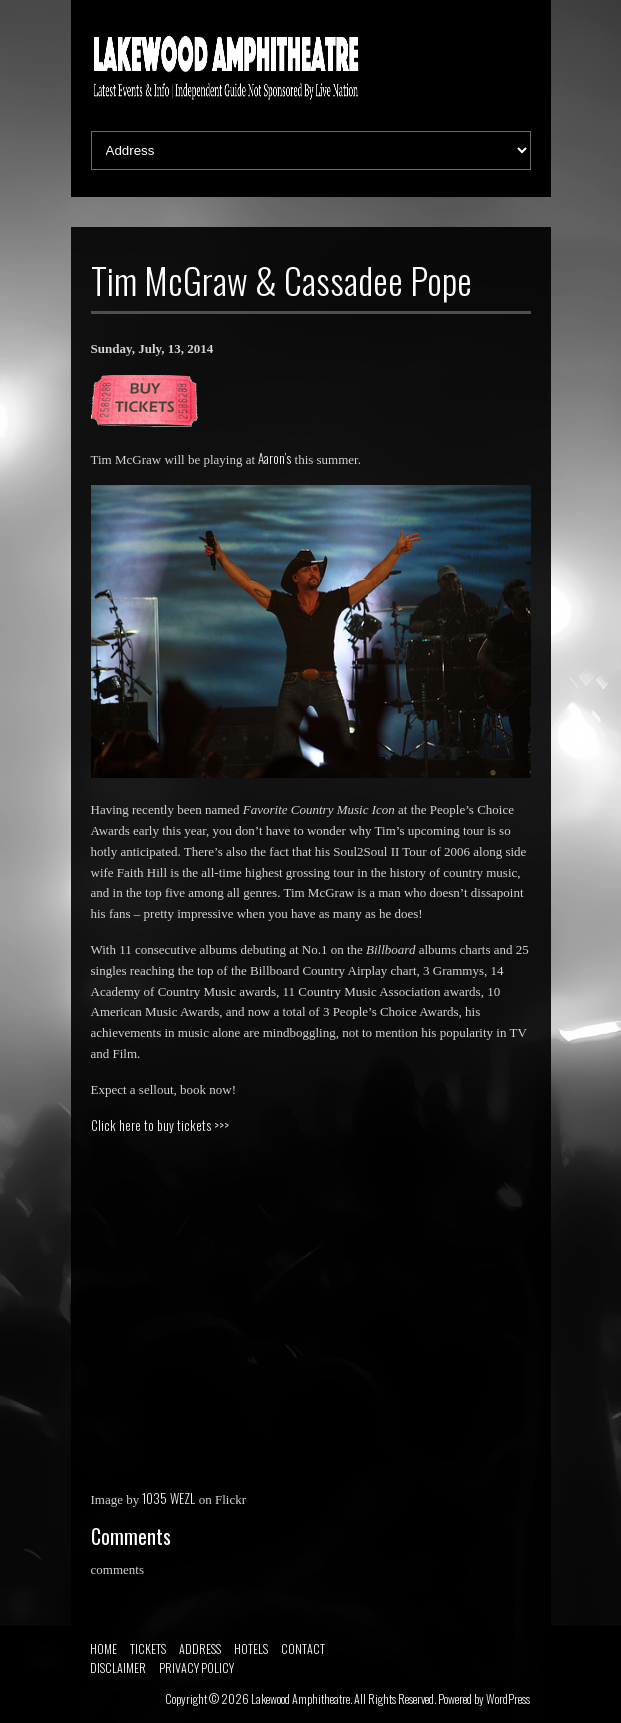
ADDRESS (200, 1648)
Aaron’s (274, 458)
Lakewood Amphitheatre (300, 1698)
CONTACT (303, 1648)
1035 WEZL (168, 1498)
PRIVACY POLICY (196, 1667)
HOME (103, 1648)
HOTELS (251, 1648)
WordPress (508, 1698)
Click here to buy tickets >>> (160, 1125)
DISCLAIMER (118, 1667)
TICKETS (148, 1648)
